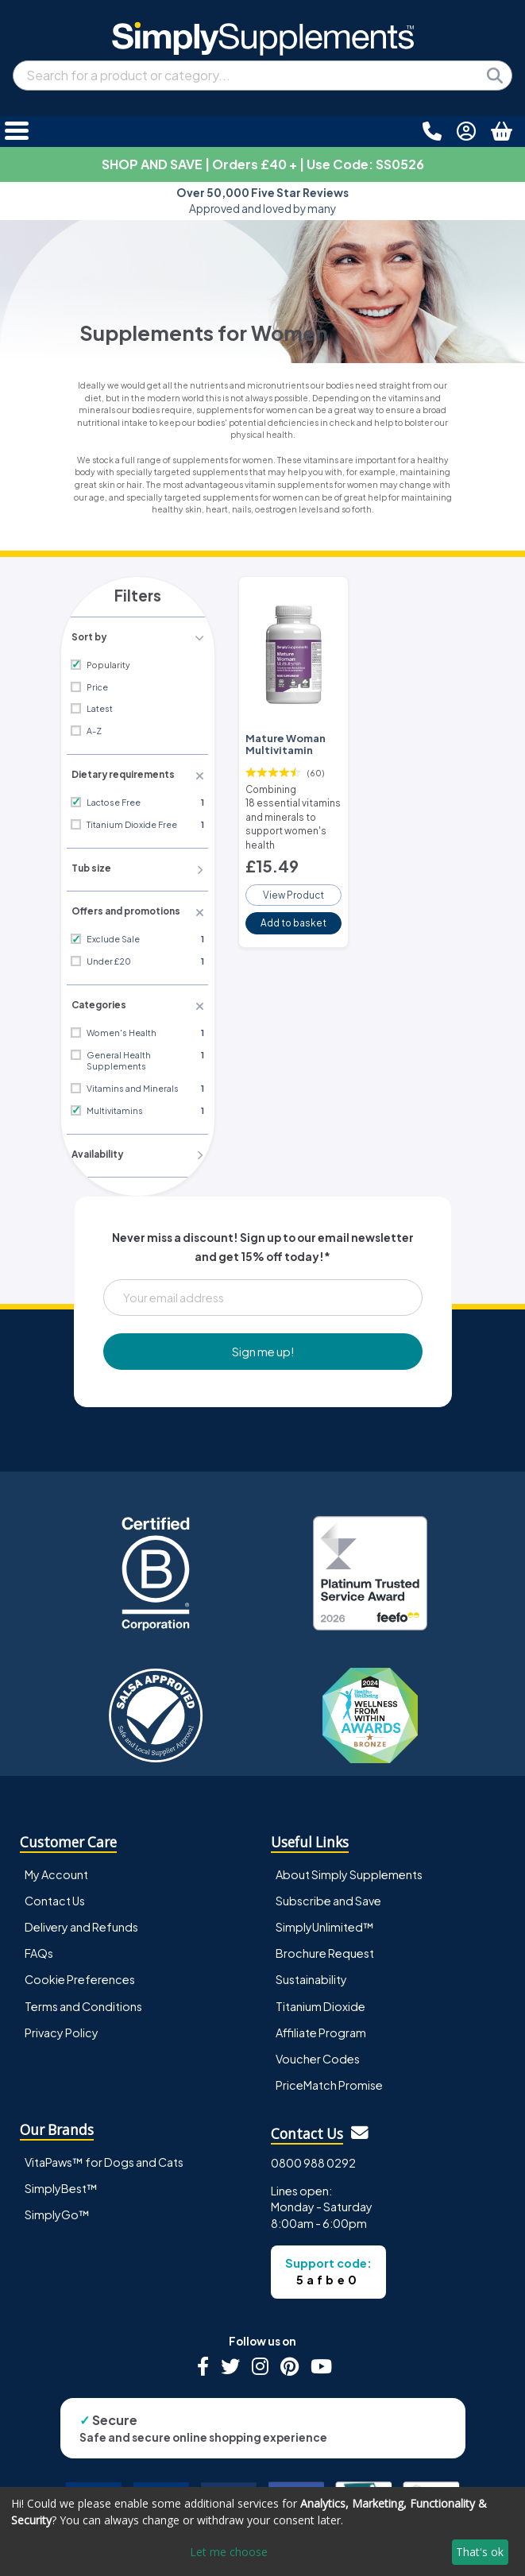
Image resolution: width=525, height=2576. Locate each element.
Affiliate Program (321, 2027)
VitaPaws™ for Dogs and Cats (104, 2156)
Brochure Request (325, 1948)
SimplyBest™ (61, 2183)
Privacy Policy (61, 2027)
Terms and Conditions (83, 2001)
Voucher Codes (318, 2053)
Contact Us (55, 1896)
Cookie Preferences (80, 1974)
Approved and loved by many (262, 200)
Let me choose (229, 2551)
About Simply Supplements (349, 1869)
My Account (56, 1869)
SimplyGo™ (57, 2209)
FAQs (39, 1948)
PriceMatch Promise (329, 2079)
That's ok (480, 2551)
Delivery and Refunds (81, 1922)
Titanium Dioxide (320, 2001)
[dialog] (262, 2531)
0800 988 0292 (313, 2157)
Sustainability (311, 1974)
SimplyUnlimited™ (325, 1922)
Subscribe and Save (328, 1896)
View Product (293, 886)
